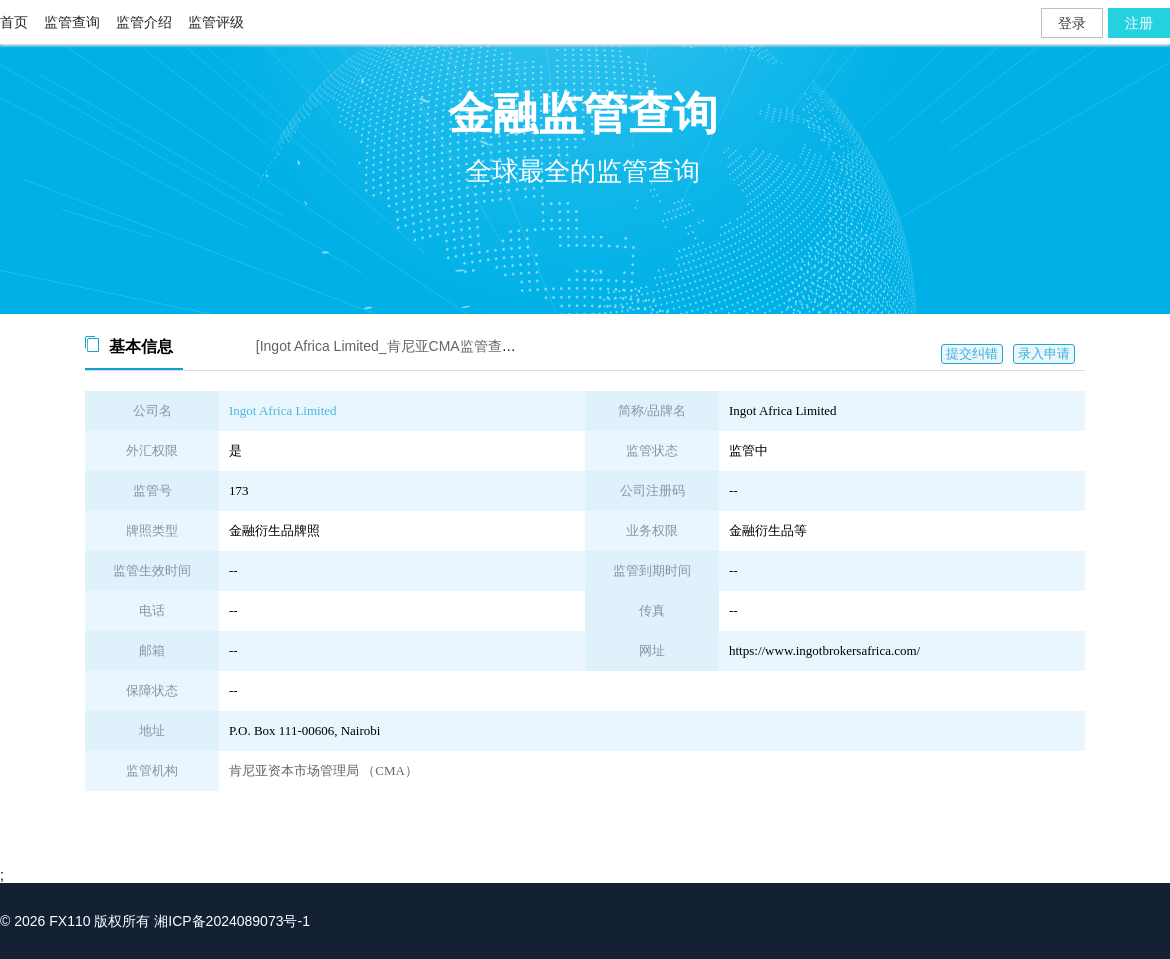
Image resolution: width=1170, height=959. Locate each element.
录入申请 (1044, 353)
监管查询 (72, 22)
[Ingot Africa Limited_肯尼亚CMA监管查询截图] (402, 346)
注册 (1139, 23)
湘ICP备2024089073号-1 (232, 921)
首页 (14, 22)
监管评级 (216, 22)
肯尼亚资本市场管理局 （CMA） (323, 770)
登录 (1072, 23)
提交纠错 (972, 353)
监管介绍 (144, 22)
